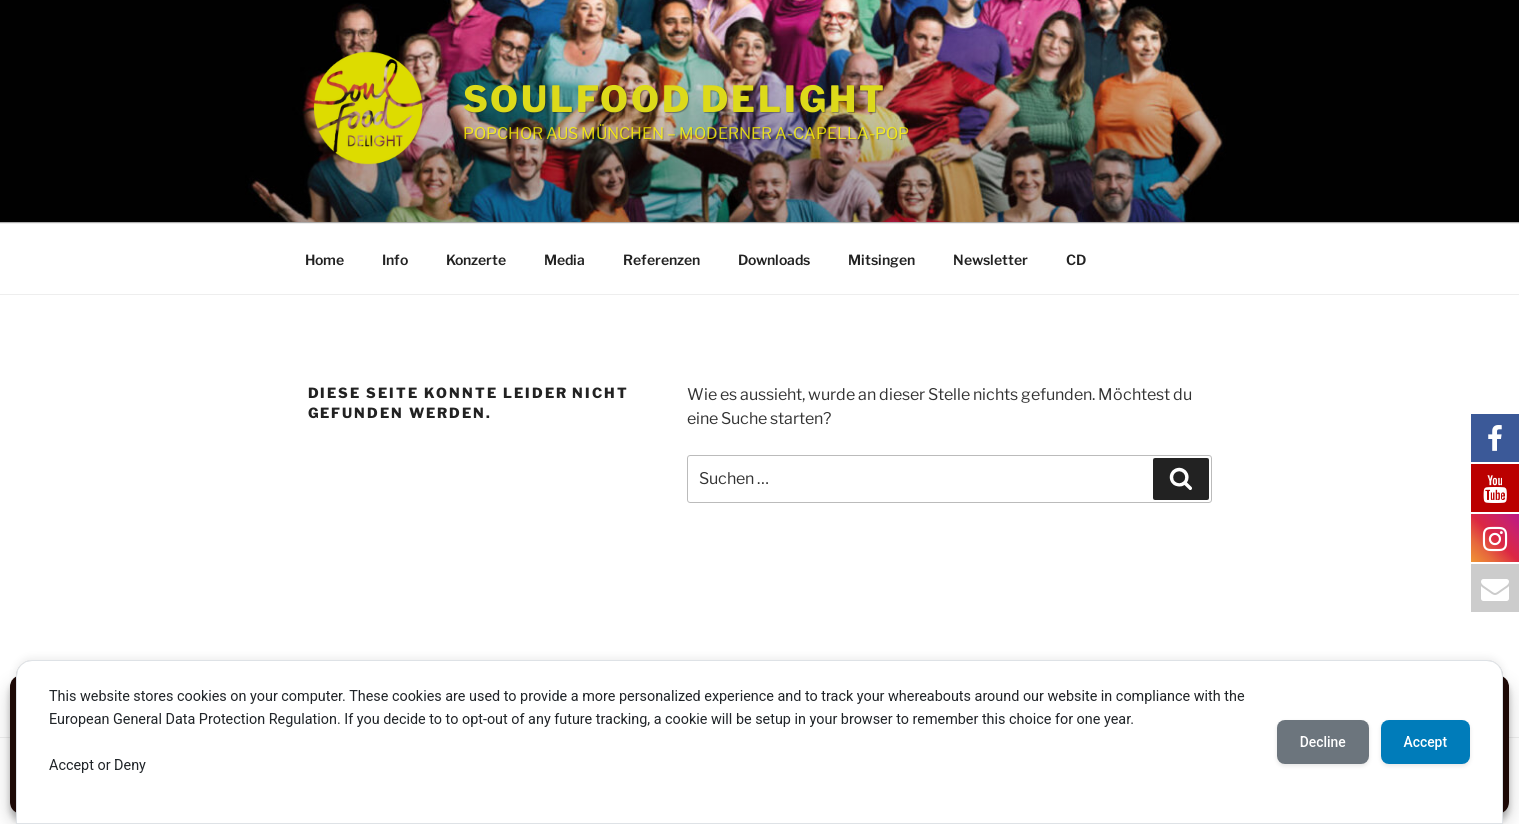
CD (1076, 259)
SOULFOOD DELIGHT (675, 99)
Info (395, 259)
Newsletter (990, 259)
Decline (1319, 742)
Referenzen (661, 259)
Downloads (774, 259)
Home (324, 259)
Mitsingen (881, 259)
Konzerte (476, 259)
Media (564, 259)
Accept (1424, 742)
